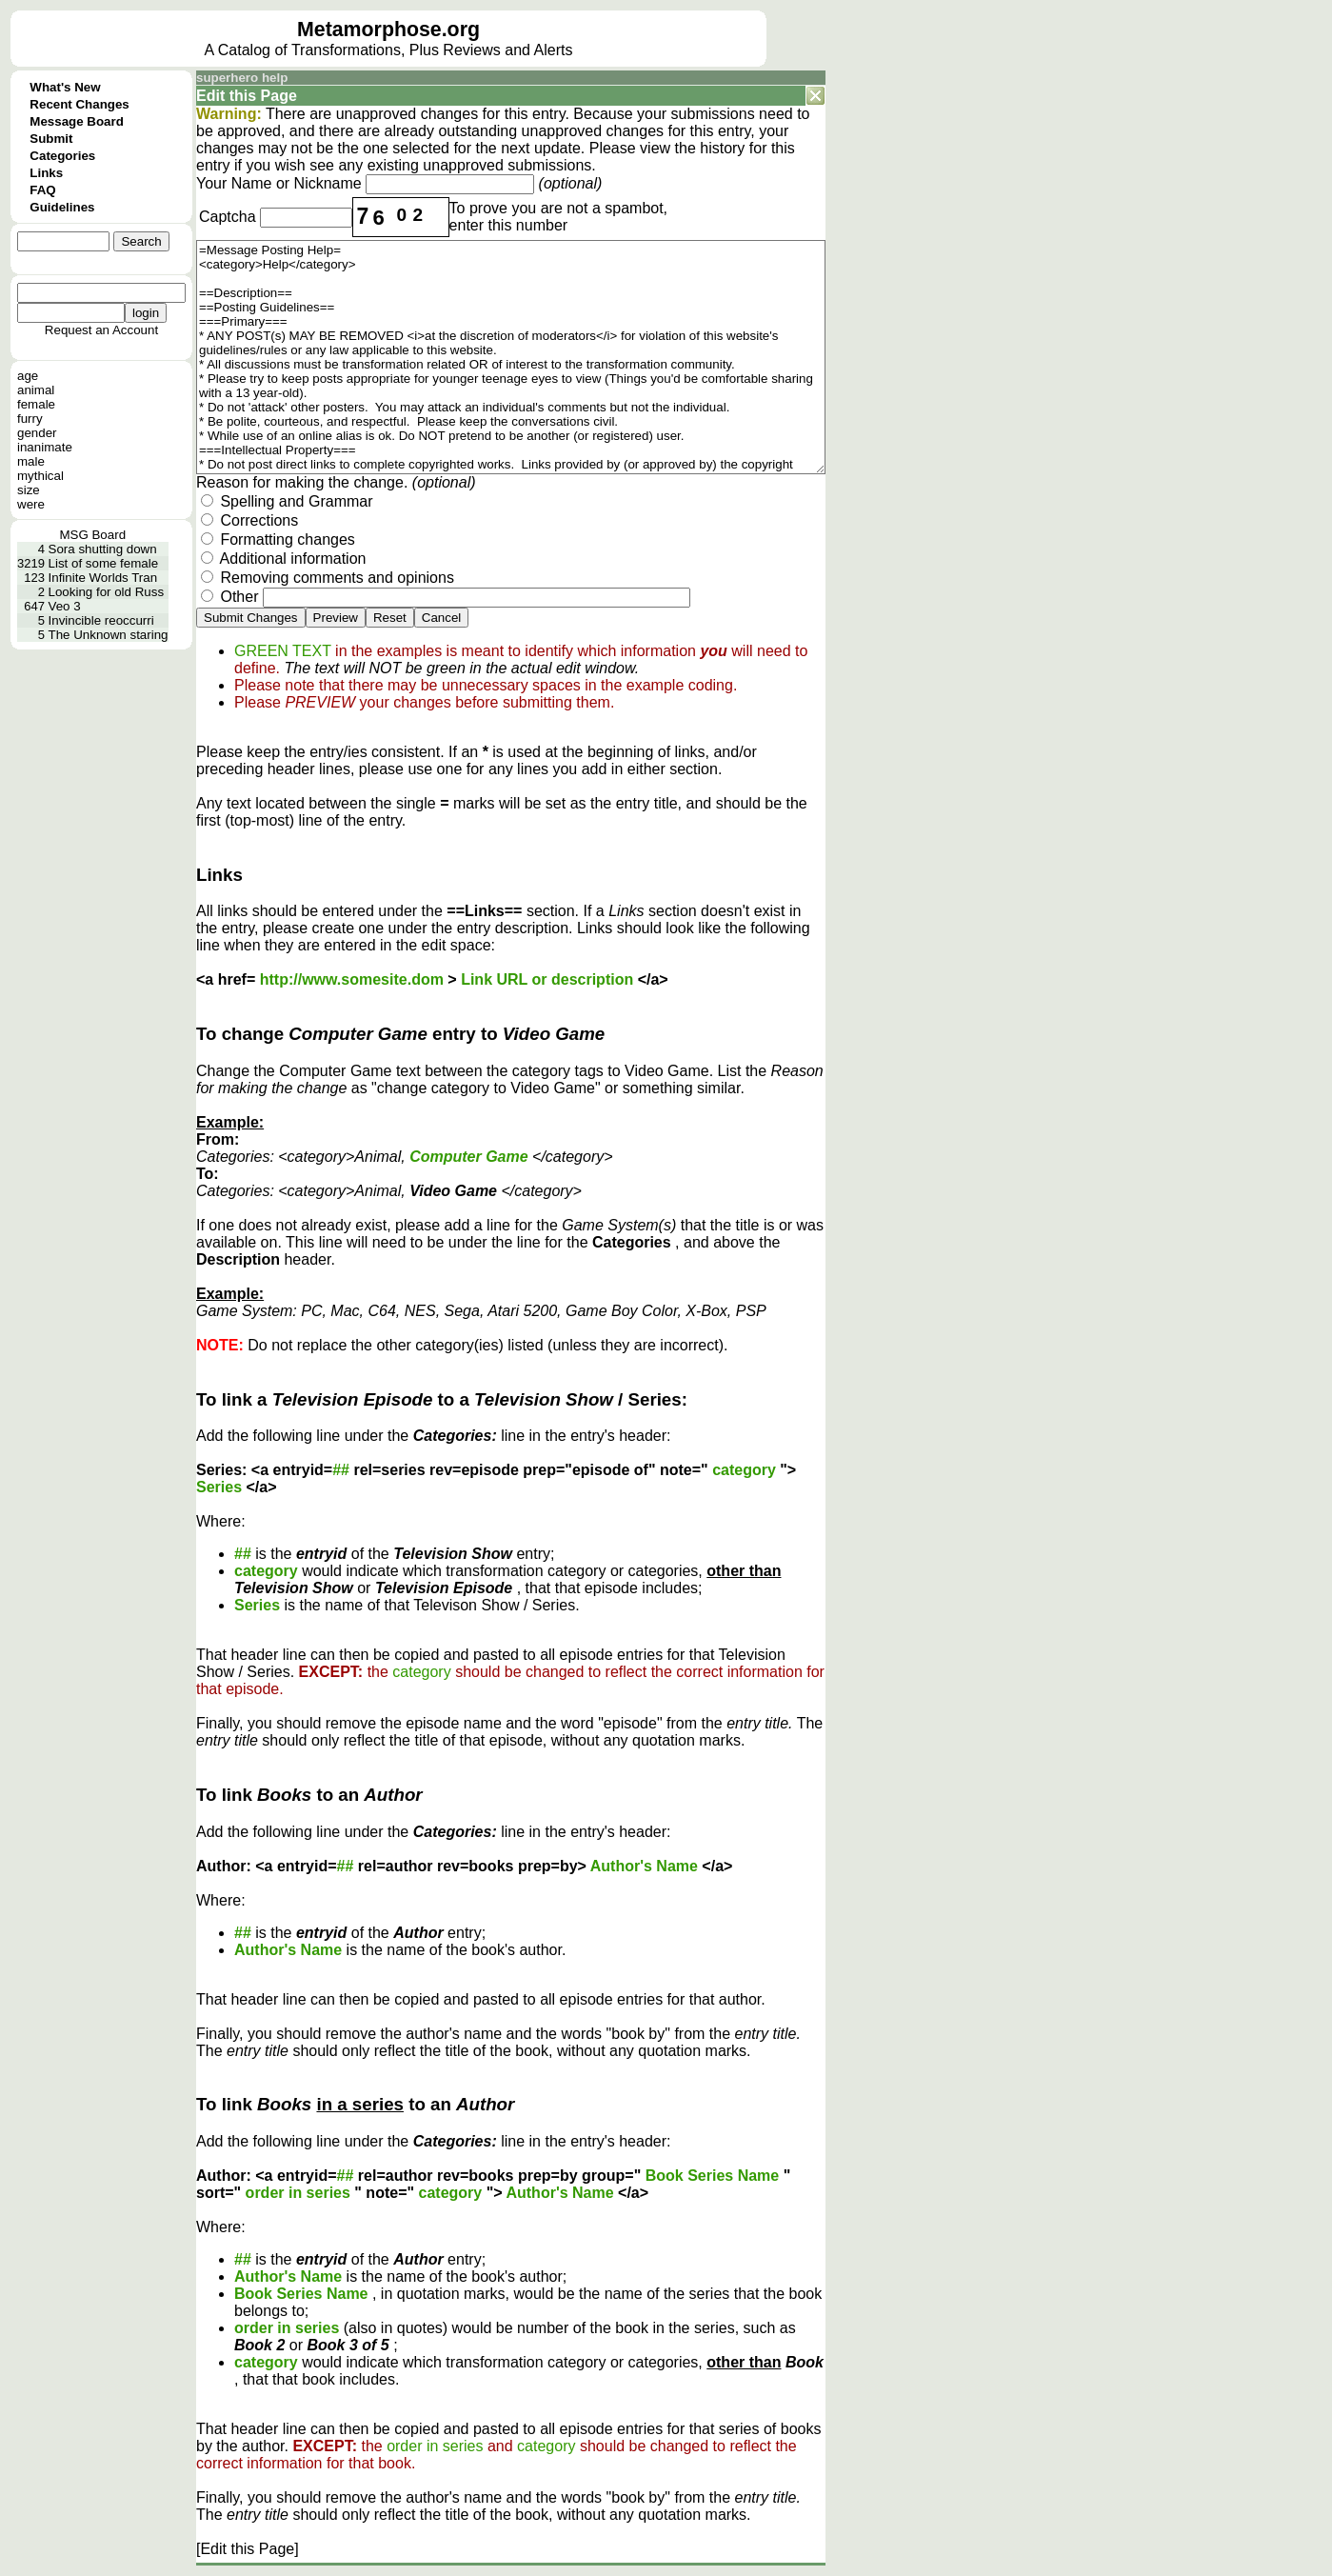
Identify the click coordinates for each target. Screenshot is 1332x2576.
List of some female (104, 563)
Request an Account (101, 330)
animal (35, 390)
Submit (51, 138)
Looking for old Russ (107, 592)
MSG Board (92, 535)
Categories (62, 156)
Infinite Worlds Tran (103, 577)
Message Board (77, 121)
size (28, 490)
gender (37, 433)
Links (46, 173)
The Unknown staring (109, 635)
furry (30, 418)
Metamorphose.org (388, 29)
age (27, 376)
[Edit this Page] (247, 2549)
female (36, 404)
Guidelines (62, 207)
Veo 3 (65, 606)
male (31, 461)
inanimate (44, 447)
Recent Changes (79, 104)
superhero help (242, 77)
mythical (40, 476)
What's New (65, 87)
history (722, 148)
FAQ (42, 190)
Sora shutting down (103, 549)
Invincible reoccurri (101, 620)
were (31, 504)
